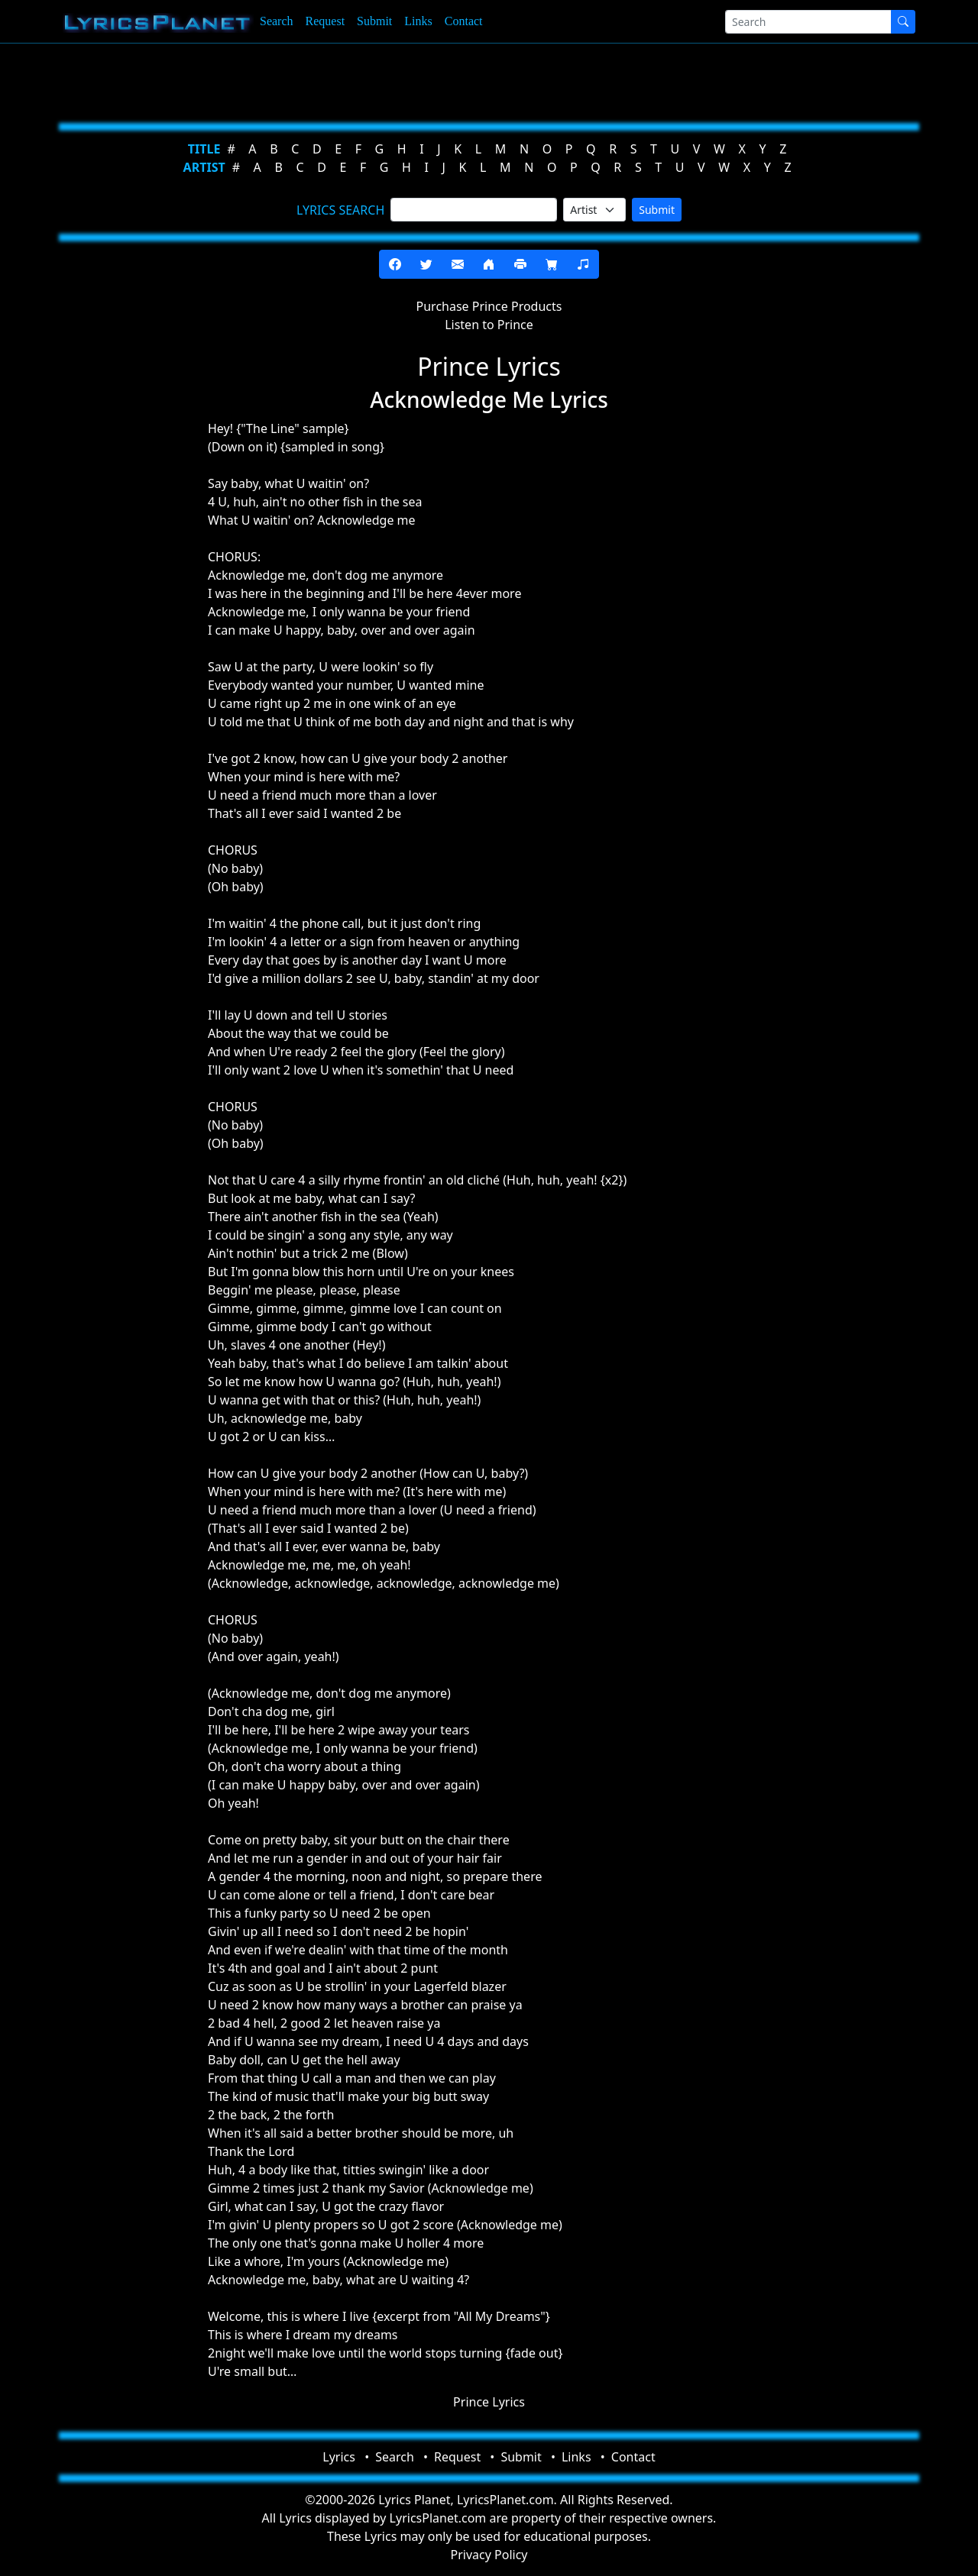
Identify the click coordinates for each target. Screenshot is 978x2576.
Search (276, 21)
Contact (464, 21)
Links (418, 21)
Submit (374, 21)
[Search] (808, 22)
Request (325, 21)
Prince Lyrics (489, 2401)
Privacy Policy (489, 2554)
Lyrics (338, 2456)
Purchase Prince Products (489, 306)
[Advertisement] (483, 80)
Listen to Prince (489, 324)
